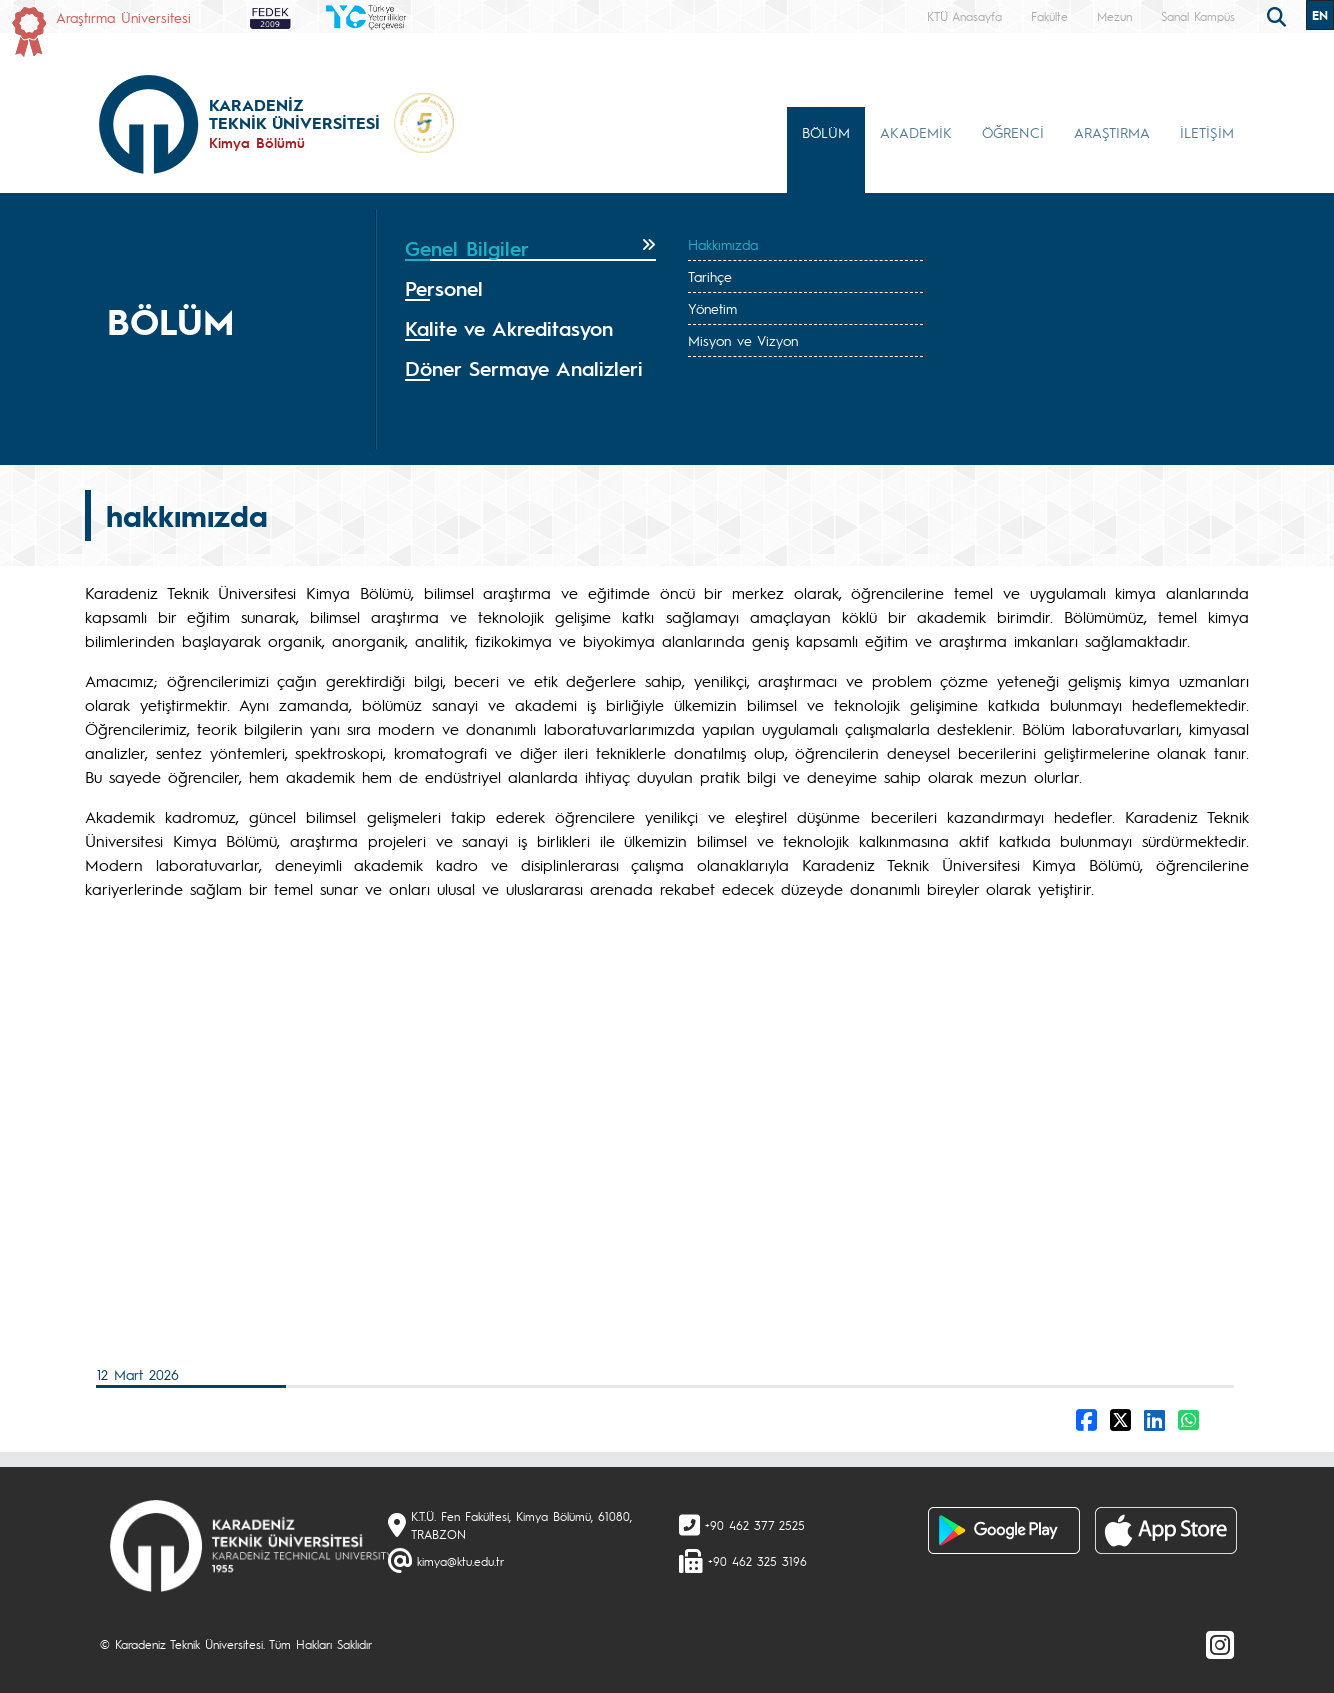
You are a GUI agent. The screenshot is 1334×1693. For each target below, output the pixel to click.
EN (1320, 15)
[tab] (530, 249)
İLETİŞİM (1207, 132)
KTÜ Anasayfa (964, 16)
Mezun (1114, 16)
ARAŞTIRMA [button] (1112, 132)
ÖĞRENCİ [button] (1013, 132)
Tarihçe (710, 276)
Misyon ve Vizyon (743, 340)
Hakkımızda (723, 244)
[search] (1279, 15)
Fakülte (1049, 16)
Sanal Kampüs (1198, 16)
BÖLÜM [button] (826, 132)
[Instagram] (1220, 1644)
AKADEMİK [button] (916, 132)
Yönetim (712, 308)
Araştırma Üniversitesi (123, 17)
